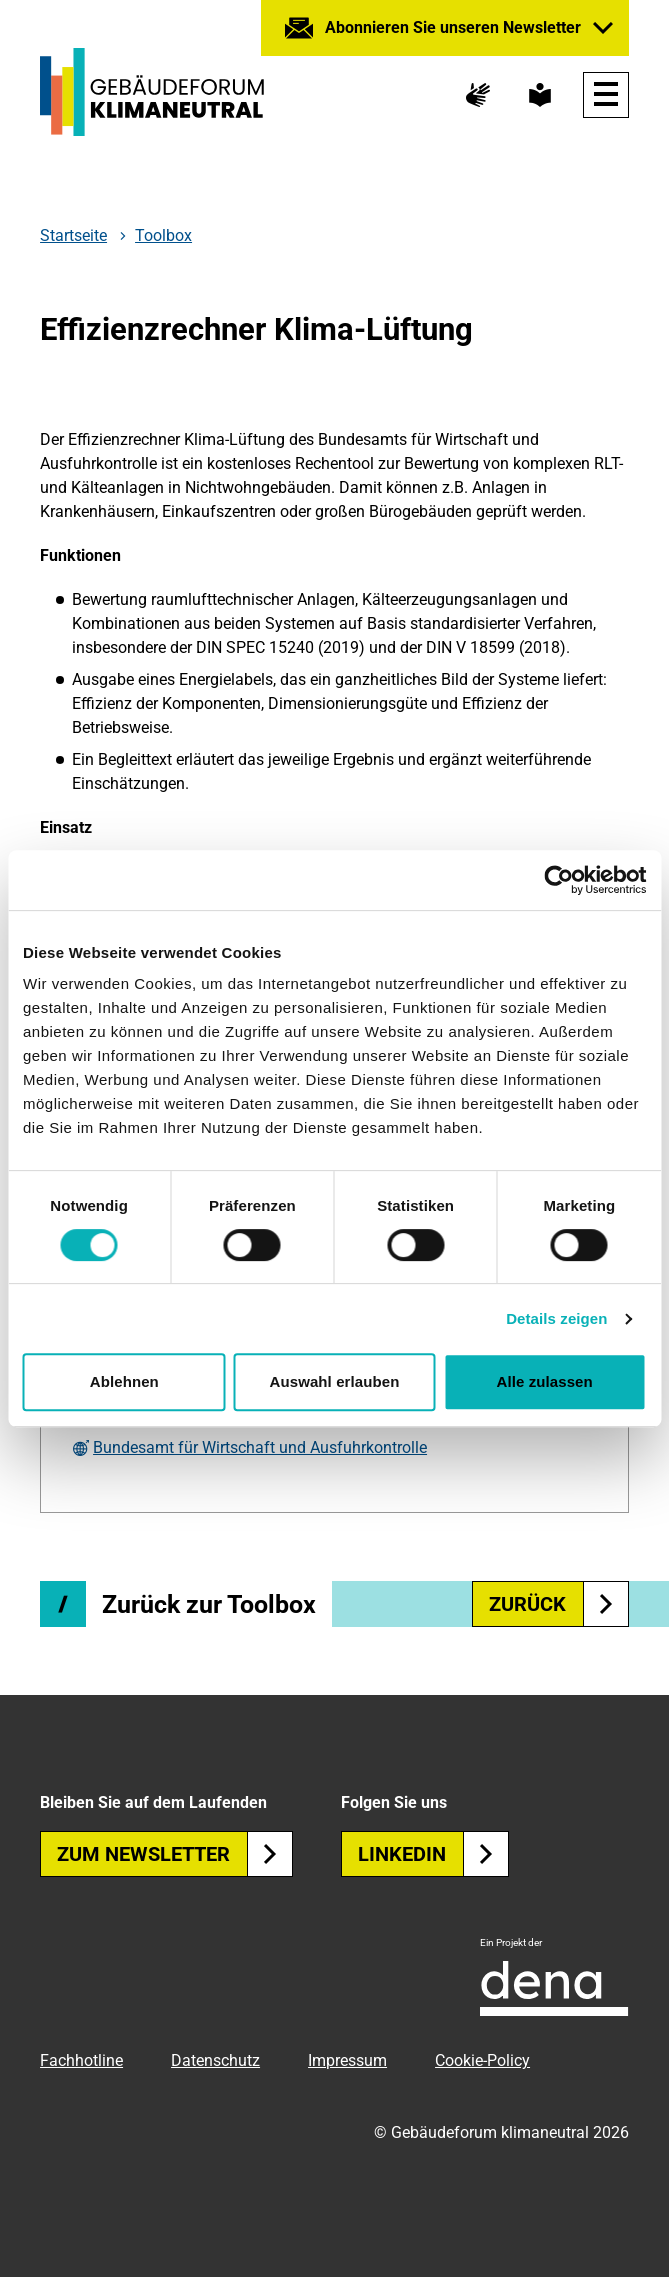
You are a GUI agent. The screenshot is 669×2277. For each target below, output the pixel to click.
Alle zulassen (544, 1381)
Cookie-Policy (482, 2060)
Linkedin (433, 1854)
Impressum (347, 2060)
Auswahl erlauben (335, 1381)
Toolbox (163, 235)
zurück (559, 1604)
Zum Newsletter (175, 1854)
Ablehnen (124, 1381)
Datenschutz (215, 2060)
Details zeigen (556, 1318)
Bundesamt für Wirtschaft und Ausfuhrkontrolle (260, 1448)
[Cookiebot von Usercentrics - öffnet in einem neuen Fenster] (558, 880)
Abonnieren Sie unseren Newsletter (453, 27)
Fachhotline (81, 2060)
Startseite (73, 236)
